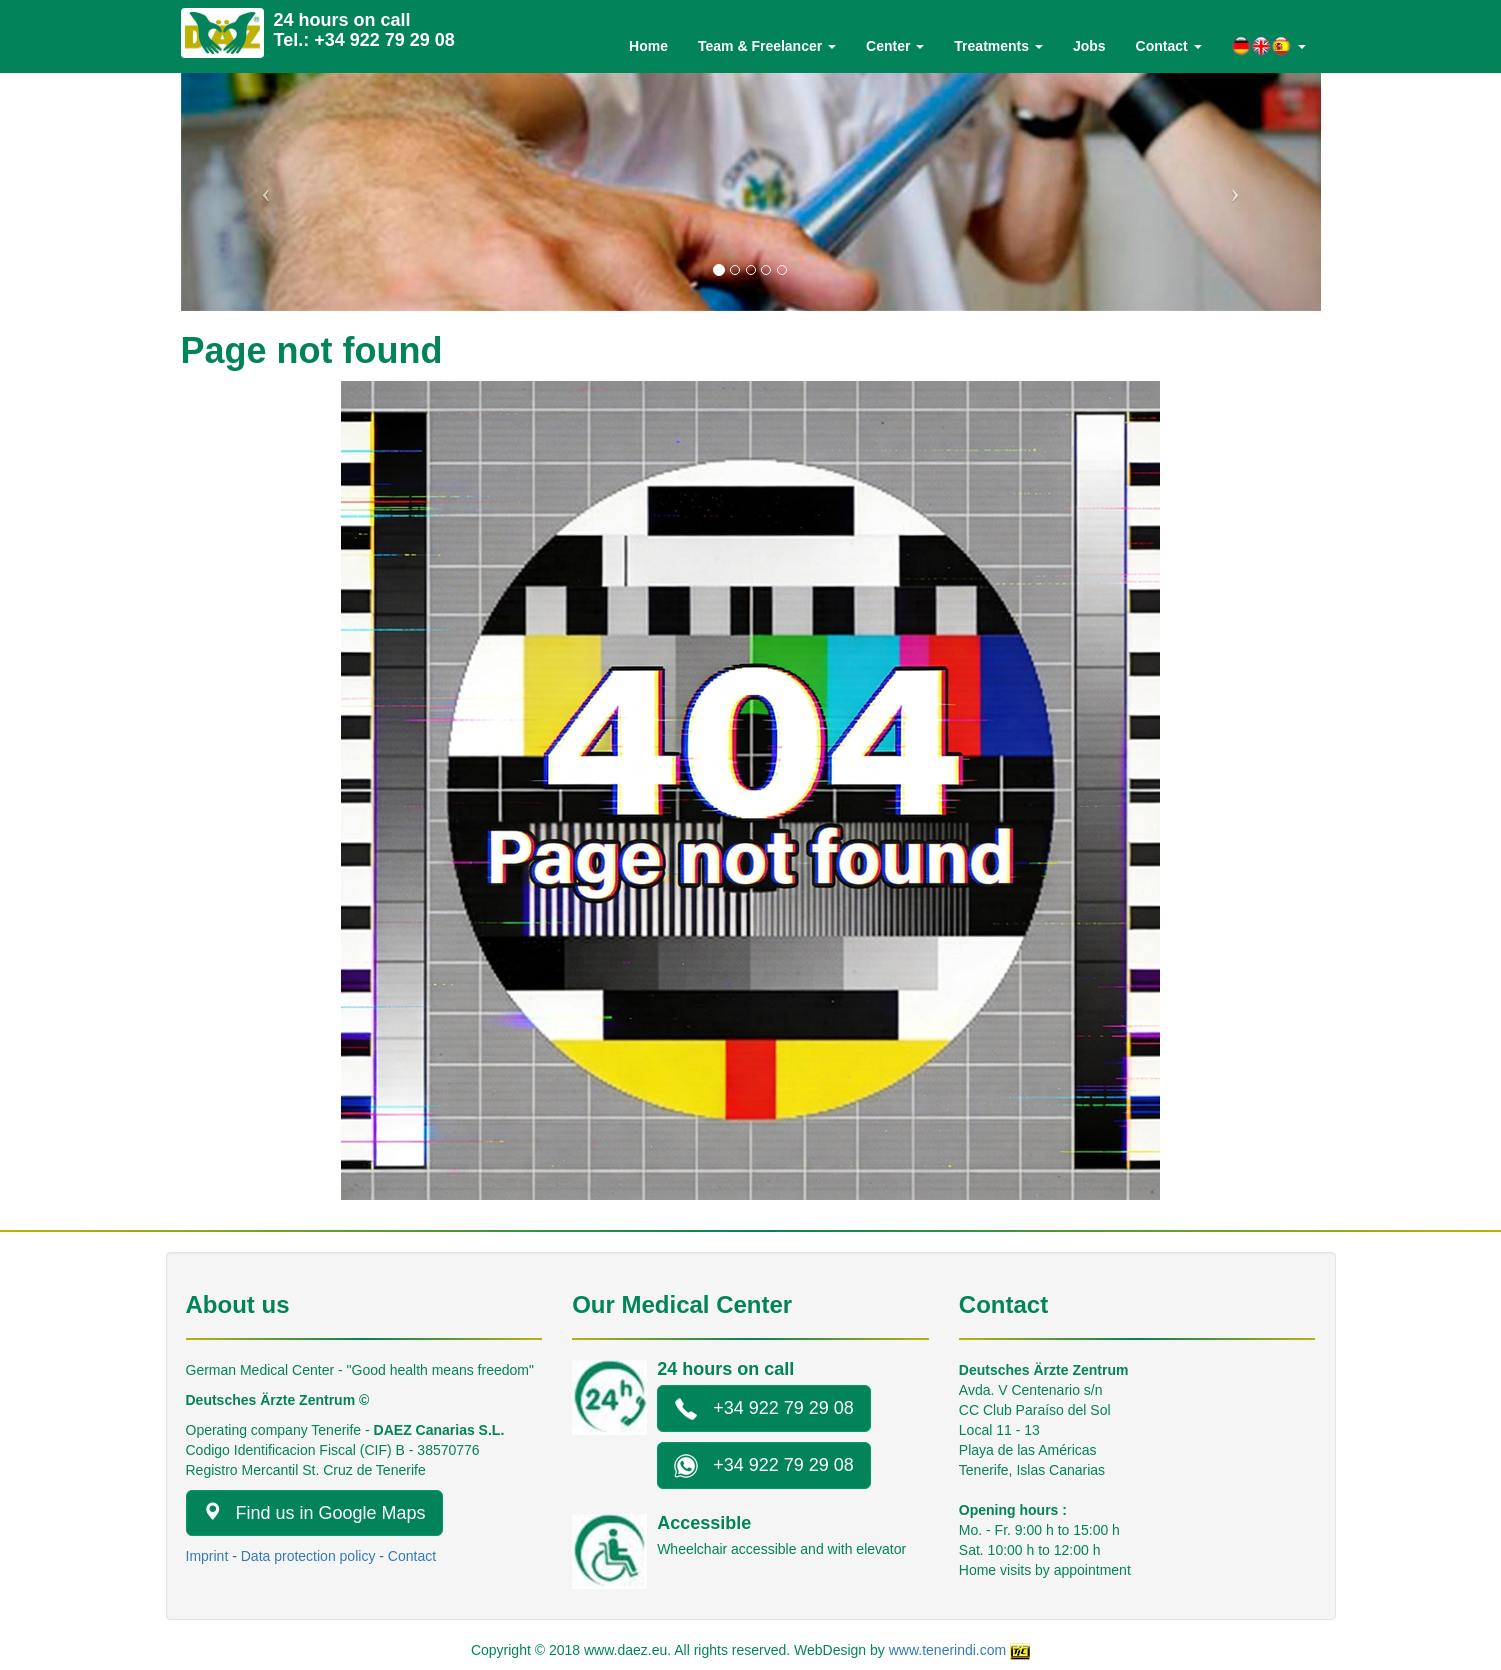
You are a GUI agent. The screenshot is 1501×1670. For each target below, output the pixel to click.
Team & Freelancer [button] (767, 46)
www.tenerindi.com (948, 1650)
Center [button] (895, 46)
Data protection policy (308, 1556)
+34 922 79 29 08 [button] (764, 1409)
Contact (412, 1556)
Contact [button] (1169, 46)
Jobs (1089, 46)
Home (648, 46)
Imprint (207, 1556)
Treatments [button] (998, 46)
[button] (1269, 46)
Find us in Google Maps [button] (314, 1512)
